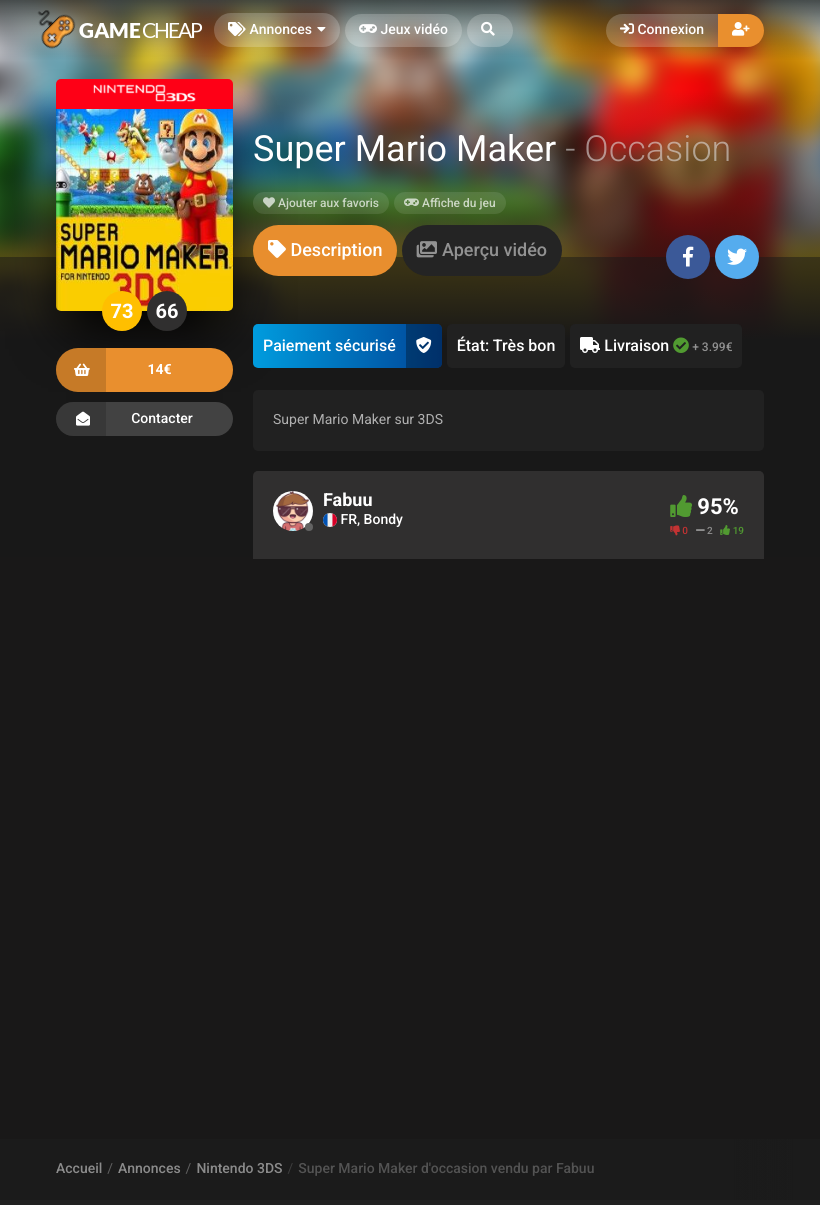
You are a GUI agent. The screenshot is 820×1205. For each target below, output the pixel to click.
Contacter (144, 419)
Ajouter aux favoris (321, 203)
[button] (490, 30)
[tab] (325, 250)
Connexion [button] (662, 30)
